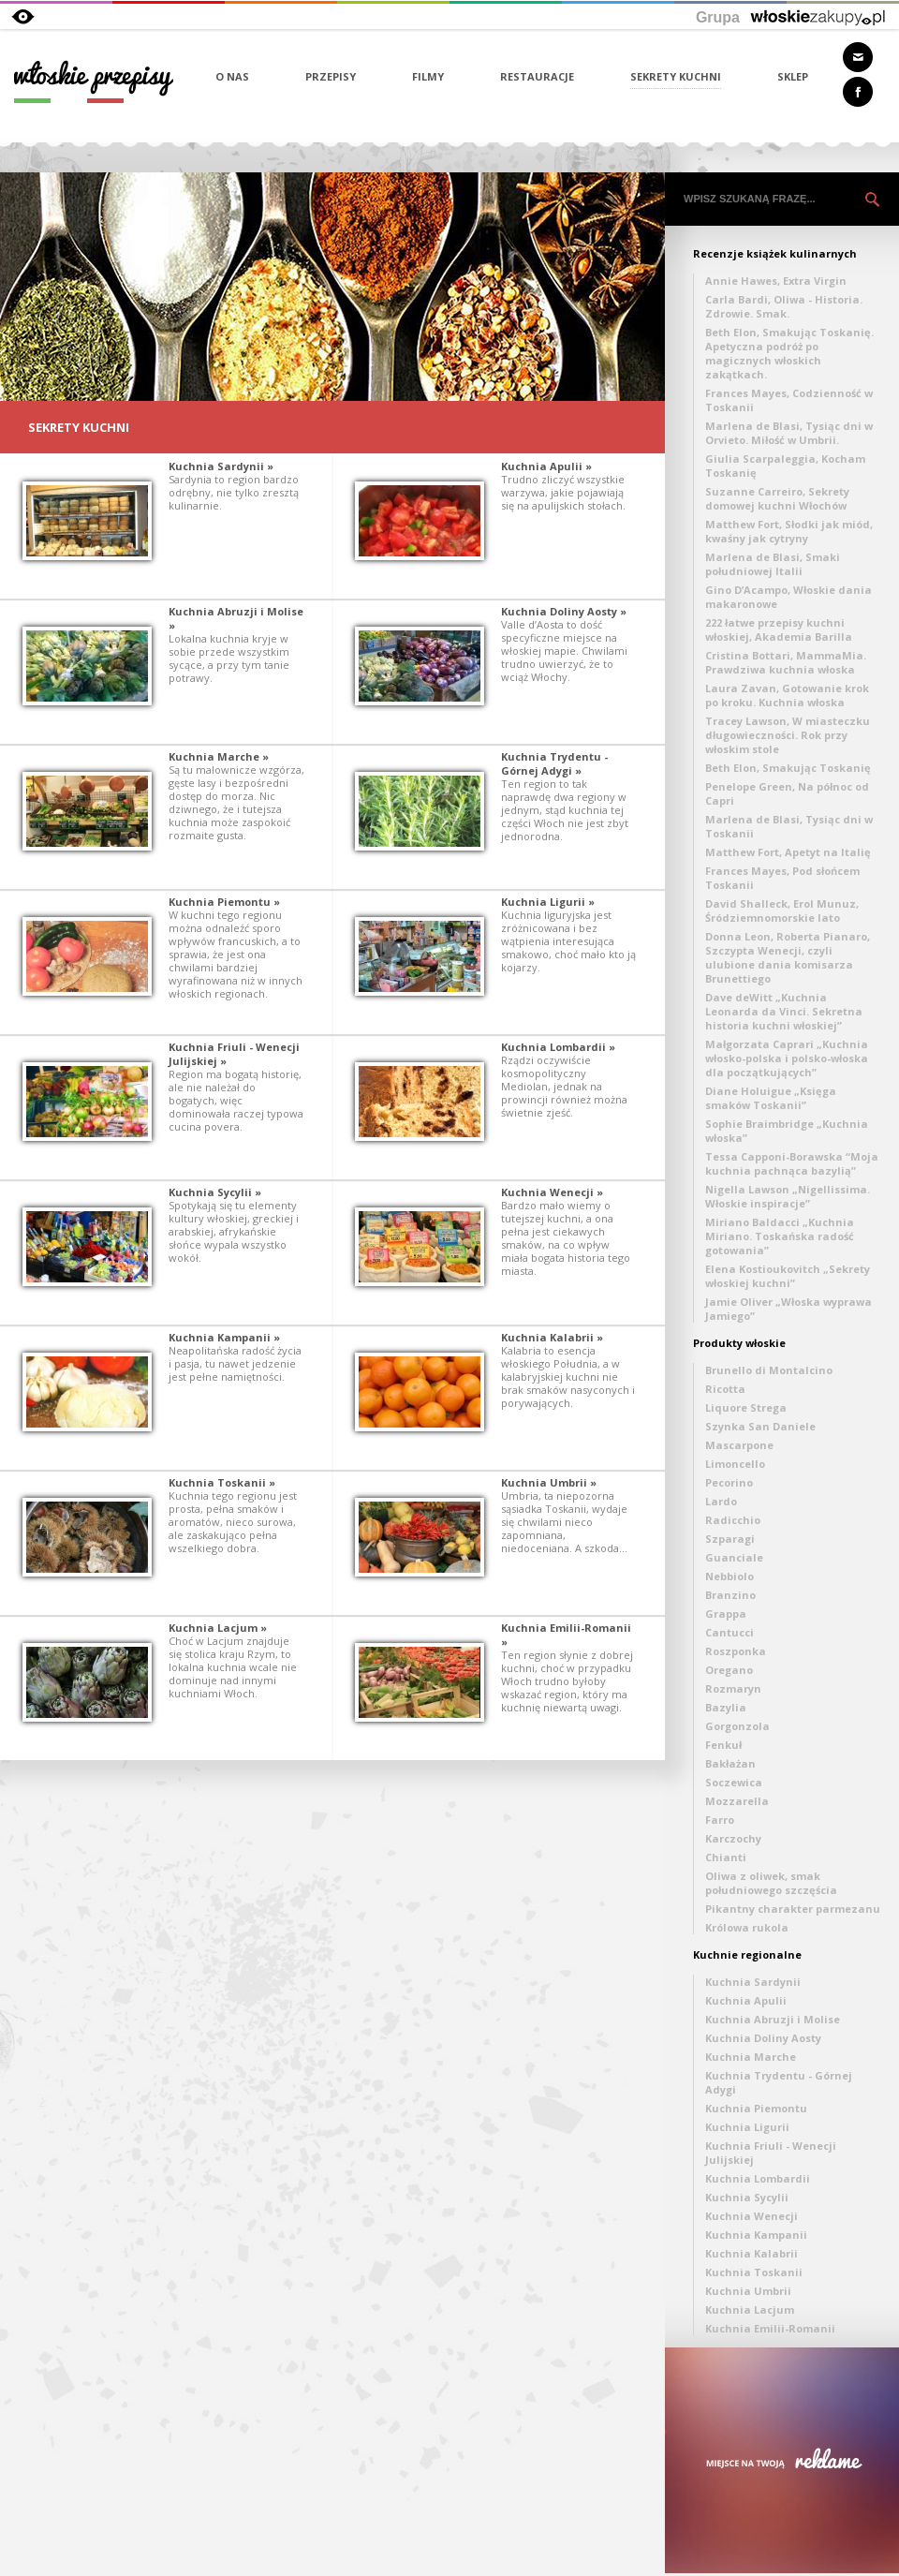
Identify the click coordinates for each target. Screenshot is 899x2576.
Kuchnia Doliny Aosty (763, 2038)
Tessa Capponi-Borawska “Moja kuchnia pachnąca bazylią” (791, 1163)
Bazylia (725, 1707)
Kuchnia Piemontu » (224, 902)
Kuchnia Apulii (746, 2000)
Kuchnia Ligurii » (548, 902)
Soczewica (733, 1782)
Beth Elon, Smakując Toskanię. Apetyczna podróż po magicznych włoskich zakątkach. (789, 353)
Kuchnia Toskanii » (222, 1482)
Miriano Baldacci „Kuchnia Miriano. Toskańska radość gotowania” (779, 1236)
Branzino (730, 1595)
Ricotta (725, 1389)
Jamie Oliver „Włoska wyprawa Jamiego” (788, 1309)
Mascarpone (739, 1445)
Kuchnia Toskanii (754, 2272)
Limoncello (735, 1464)
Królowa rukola (746, 1927)
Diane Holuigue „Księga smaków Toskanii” (770, 1098)
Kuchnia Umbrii (748, 2291)
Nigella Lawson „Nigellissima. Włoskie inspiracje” (787, 1196)
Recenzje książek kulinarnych (775, 253)
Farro (719, 1820)
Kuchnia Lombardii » (558, 1047)
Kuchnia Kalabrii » (552, 1337)
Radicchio (732, 1520)
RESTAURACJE (537, 76)
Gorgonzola (737, 1726)
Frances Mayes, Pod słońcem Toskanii (782, 878)
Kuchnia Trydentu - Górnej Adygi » (554, 763)
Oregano (729, 1670)
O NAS (232, 76)
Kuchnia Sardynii (753, 1982)
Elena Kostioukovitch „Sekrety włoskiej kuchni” (787, 1276)
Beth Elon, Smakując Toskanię (788, 768)
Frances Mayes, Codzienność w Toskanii (789, 400)
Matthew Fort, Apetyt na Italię (788, 852)
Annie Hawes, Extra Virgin (776, 281)
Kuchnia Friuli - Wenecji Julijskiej (770, 2153)
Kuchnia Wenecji (751, 2216)
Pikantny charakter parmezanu (792, 1909)
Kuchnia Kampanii (756, 2235)
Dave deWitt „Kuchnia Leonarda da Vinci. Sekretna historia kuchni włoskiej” (783, 1011)
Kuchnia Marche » (219, 756)
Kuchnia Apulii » (546, 466)
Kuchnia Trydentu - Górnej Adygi (778, 2082)
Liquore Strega (746, 1407)
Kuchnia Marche (750, 2057)
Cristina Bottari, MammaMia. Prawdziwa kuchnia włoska (785, 662)
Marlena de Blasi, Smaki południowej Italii (772, 564)
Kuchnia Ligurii (747, 2127)
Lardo (721, 1501)
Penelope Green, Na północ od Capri (787, 793)
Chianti (725, 1857)
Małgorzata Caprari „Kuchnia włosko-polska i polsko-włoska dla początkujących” (786, 1058)
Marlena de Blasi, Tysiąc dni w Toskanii (789, 826)
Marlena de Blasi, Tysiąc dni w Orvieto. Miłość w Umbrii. (789, 433)
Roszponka (735, 1651)
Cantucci (729, 1632)
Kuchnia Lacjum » (218, 1628)
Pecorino (729, 1482)
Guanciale (734, 1557)
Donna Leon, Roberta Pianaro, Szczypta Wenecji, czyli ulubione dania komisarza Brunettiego (787, 957)
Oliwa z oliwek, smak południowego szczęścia (771, 1883)
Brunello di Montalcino (769, 1370)
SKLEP (792, 76)
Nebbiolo (729, 1576)
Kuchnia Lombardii (757, 2178)
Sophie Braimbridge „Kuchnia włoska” (786, 1131)
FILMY (428, 76)
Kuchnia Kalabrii (751, 2253)
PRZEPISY (330, 76)
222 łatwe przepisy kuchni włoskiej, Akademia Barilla (778, 629)
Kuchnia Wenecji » (552, 1192)
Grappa (725, 1613)
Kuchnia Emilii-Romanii (770, 2328)
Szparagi (730, 1539)
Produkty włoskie (739, 1343)
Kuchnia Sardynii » (221, 466)
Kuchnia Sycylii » (215, 1192)
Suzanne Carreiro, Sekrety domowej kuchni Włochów (777, 498)
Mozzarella (737, 1801)
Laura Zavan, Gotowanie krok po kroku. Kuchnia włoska (787, 695)
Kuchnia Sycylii (746, 2197)
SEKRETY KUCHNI (675, 76)
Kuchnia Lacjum (749, 2309)
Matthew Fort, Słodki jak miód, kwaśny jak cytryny (789, 531)
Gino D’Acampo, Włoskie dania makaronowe (788, 597)
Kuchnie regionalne (747, 1954)
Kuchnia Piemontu (756, 2108)
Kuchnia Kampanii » (224, 1337)
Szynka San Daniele (760, 1426)
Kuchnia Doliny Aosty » (563, 611)
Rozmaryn (733, 1688)
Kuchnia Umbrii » (549, 1482)
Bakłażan (730, 1763)
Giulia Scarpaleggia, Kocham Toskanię (785, 466)
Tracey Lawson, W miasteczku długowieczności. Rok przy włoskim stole (787, 735)
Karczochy (733, 1838)
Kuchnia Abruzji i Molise (772, 2019)
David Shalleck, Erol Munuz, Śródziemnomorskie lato (782, 910)
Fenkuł (723, 1745)
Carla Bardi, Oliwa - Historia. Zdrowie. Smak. (783, 306)
